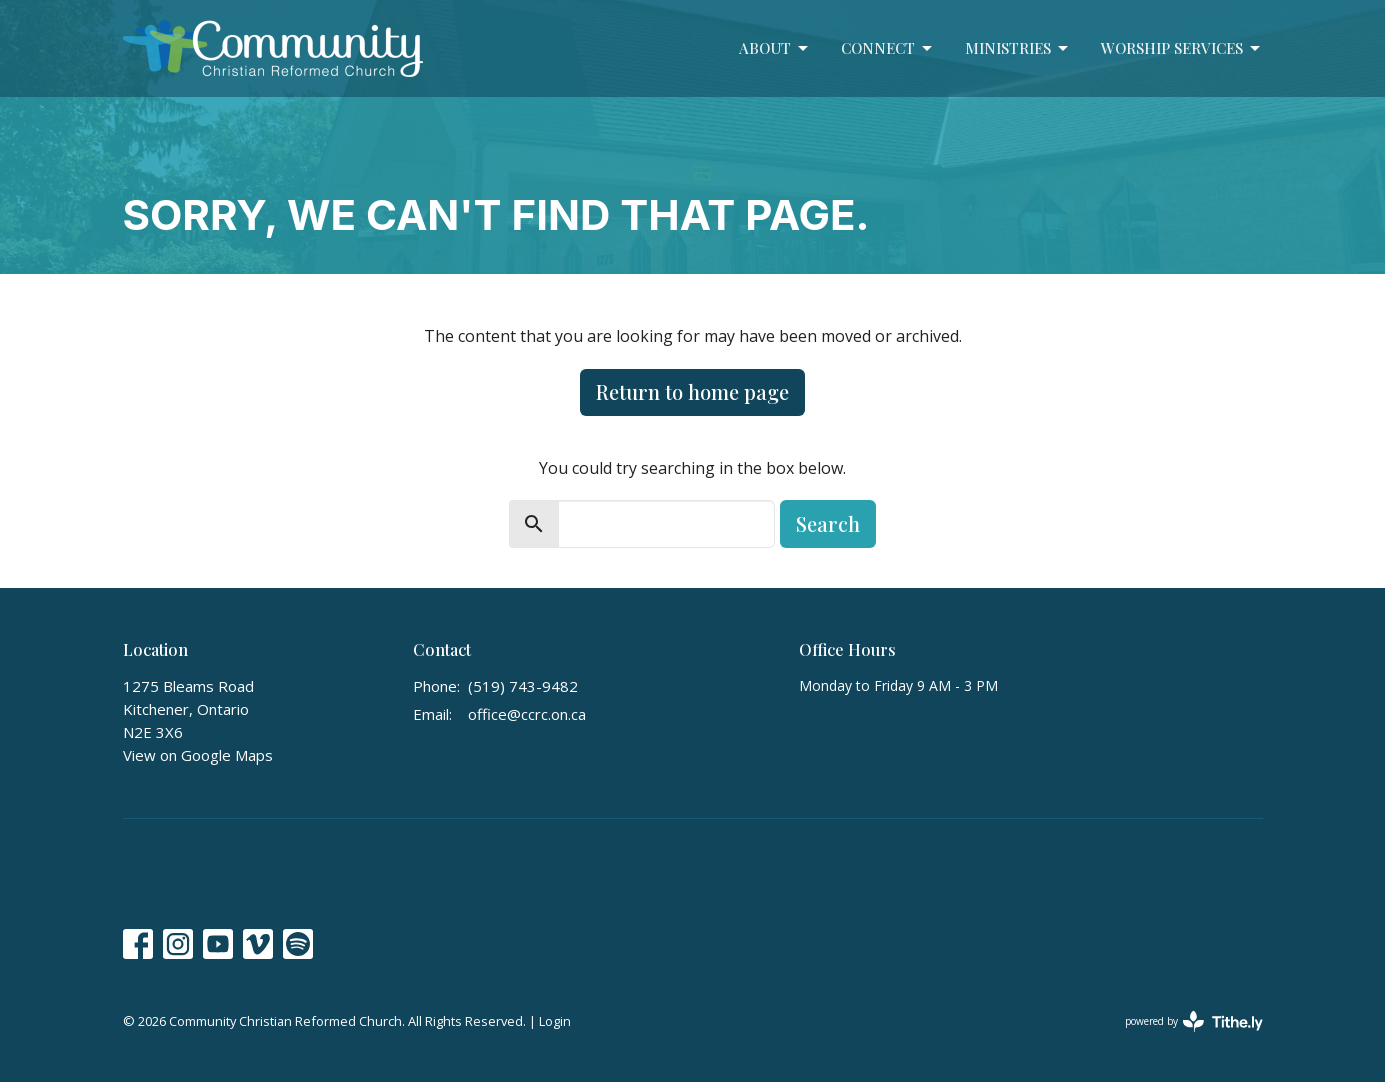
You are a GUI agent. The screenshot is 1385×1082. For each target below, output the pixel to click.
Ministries (1018, 48)
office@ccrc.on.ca (527, 714)
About (775, 48)
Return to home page (692, 391)
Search (828, 523)
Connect (888, 48)
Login (555, 1021)
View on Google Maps (198, 755)
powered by (1194, 1021)
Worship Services (1182, 48)
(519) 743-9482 (523, 686)
